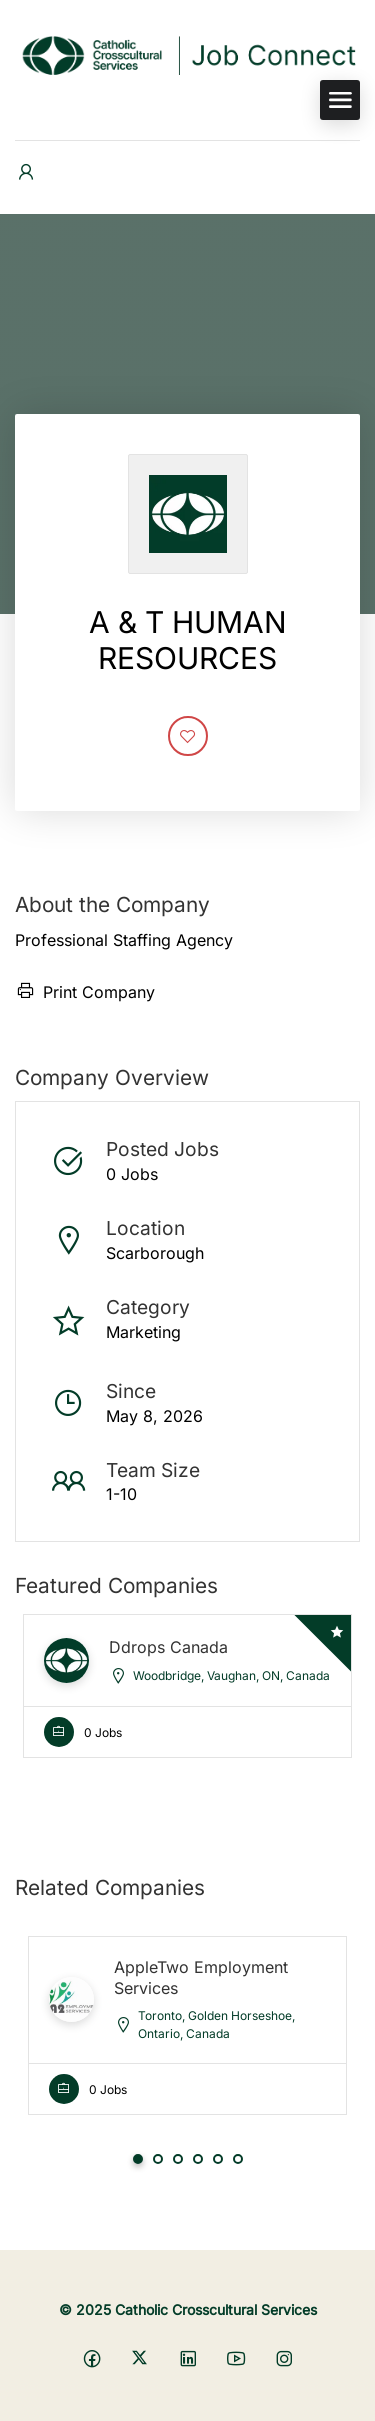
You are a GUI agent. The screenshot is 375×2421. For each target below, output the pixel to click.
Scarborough (155, 1253)
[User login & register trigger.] (26, 172)
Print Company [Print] (85, 991)
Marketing (143, 1332)
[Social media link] (91, 2357)
